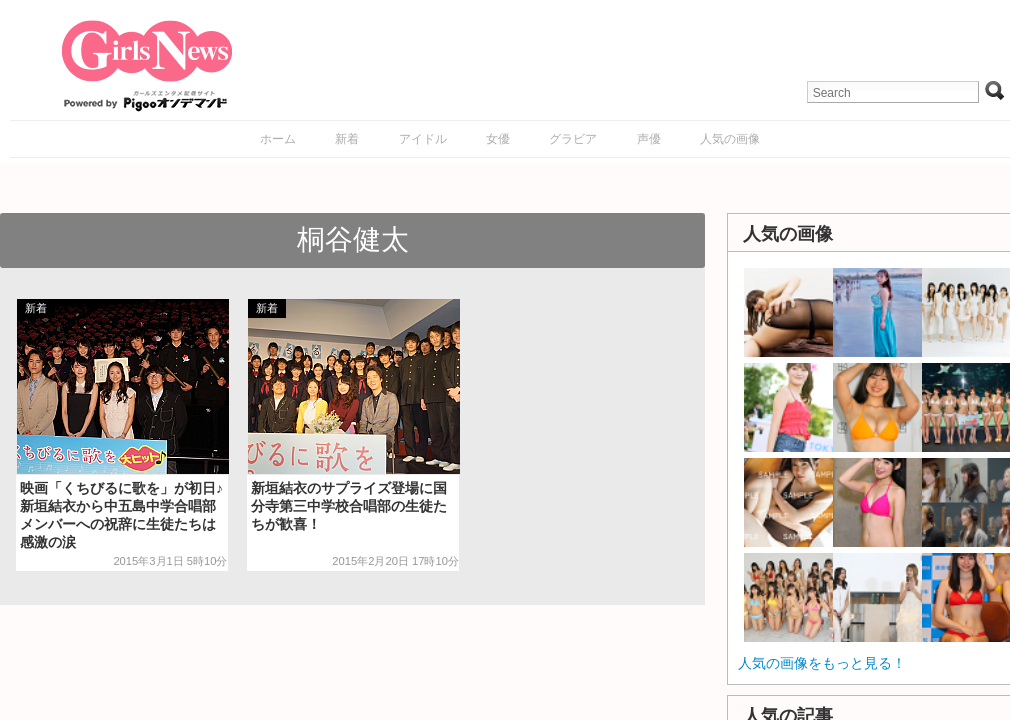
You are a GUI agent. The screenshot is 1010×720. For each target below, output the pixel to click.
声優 (649, 139)
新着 (347, 139)
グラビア (573, 139)
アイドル (423, 139)
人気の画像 (730, 139)
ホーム (278, 139)
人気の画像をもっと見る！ (822, 663)
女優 (498, 139)
